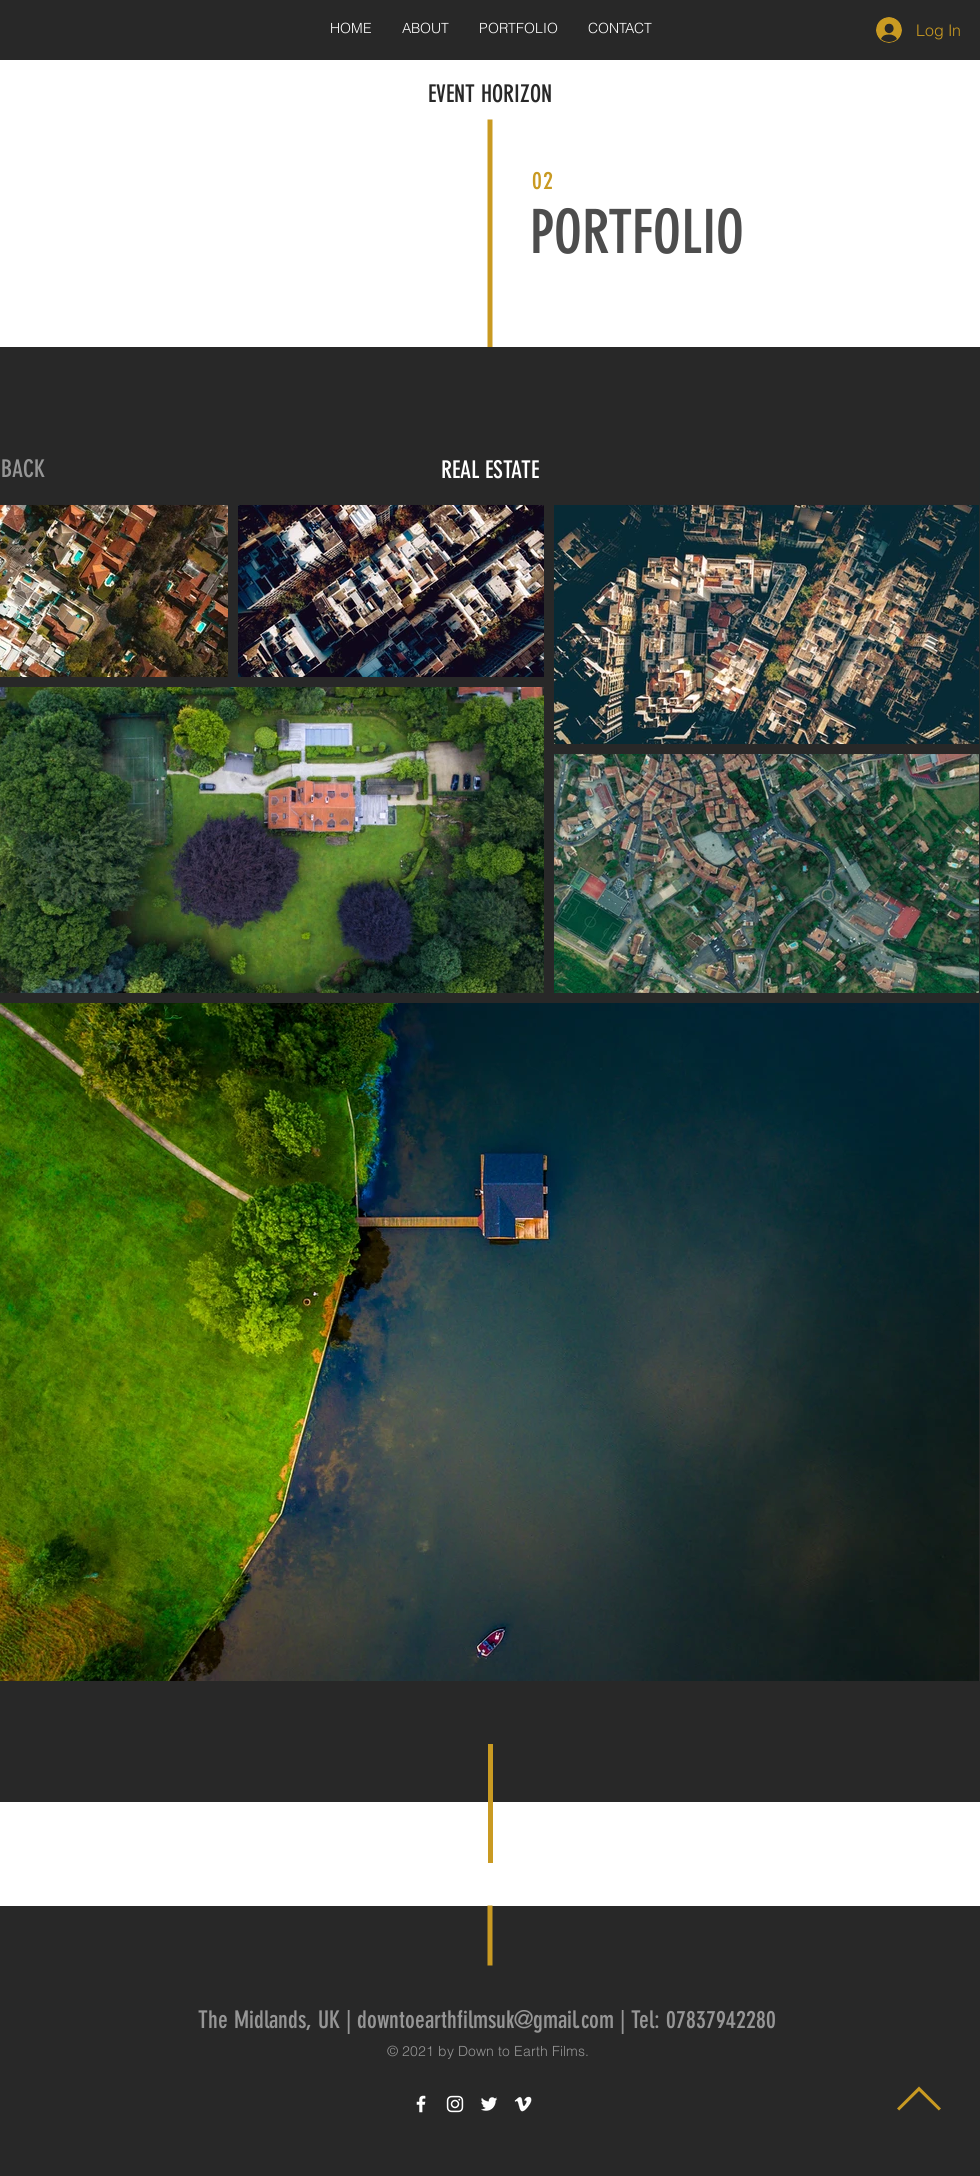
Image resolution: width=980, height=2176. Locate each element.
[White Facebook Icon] (421, 2104)
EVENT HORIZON (490, 94)
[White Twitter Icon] (489, 2104)
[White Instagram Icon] (455, 2104)
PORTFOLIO (637, 232)
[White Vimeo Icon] (523, 2104)
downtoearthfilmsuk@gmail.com (485, 2020)
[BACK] (23, 470)
